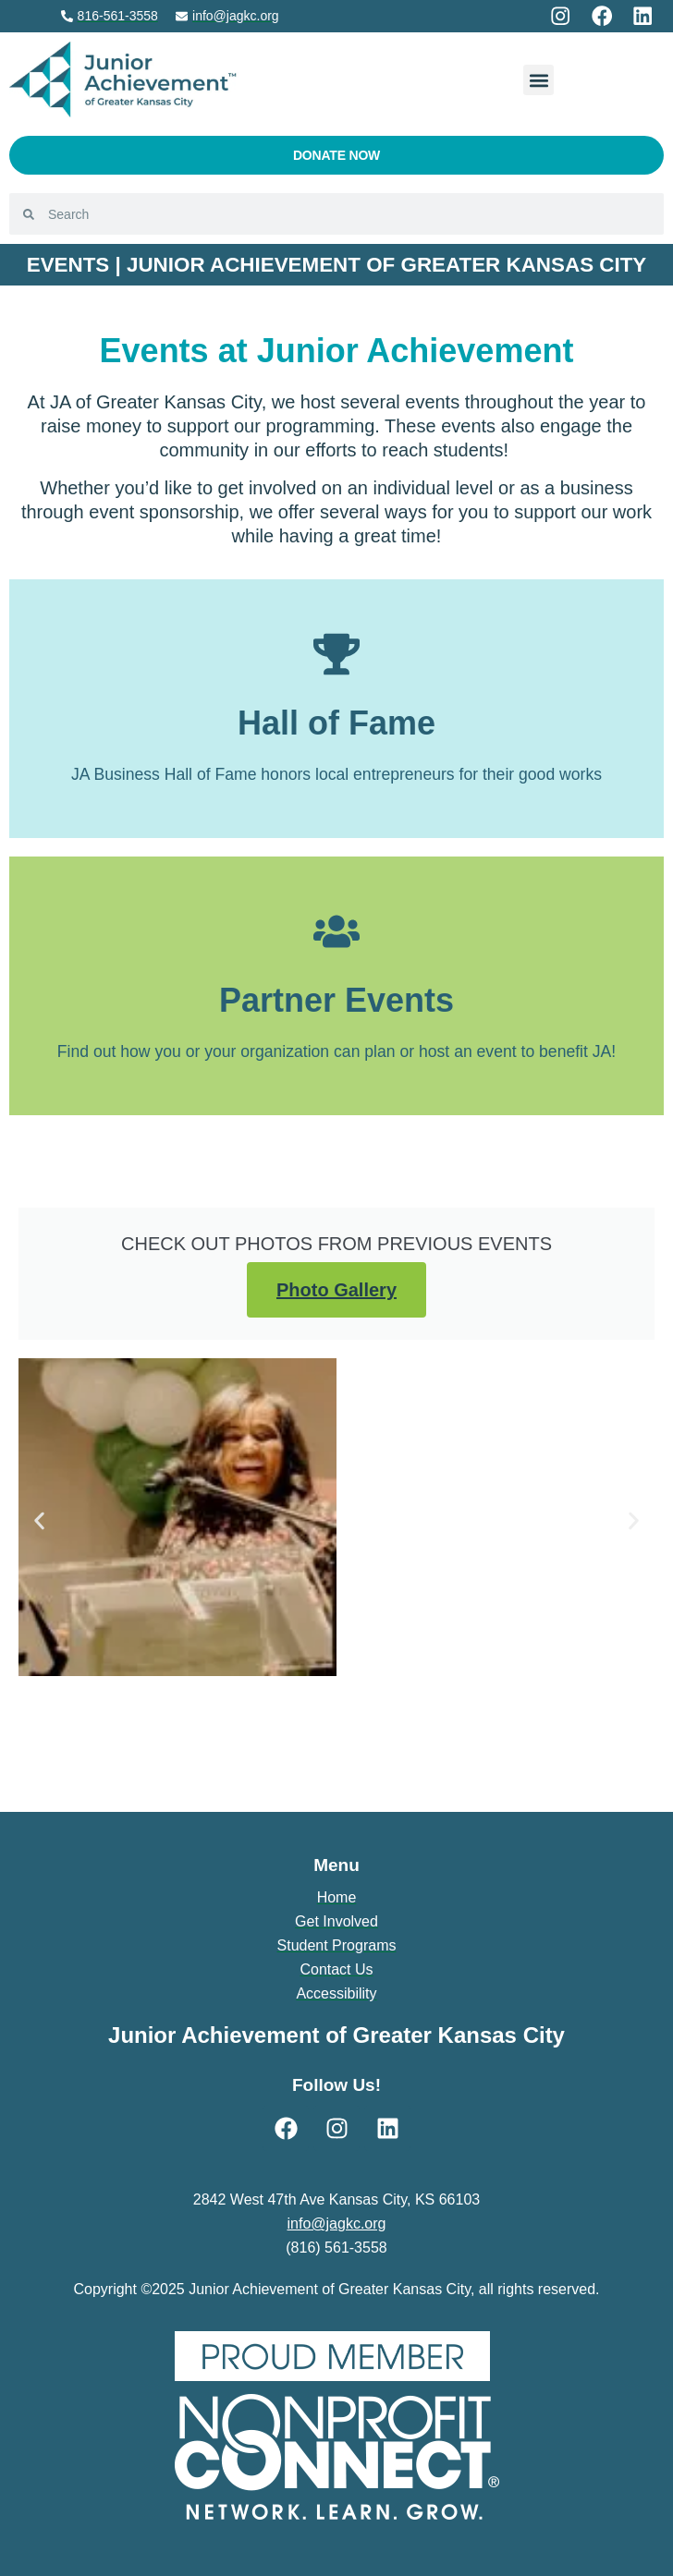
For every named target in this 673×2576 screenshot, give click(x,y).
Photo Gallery (336, 1290)
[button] (538, 80)
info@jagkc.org (337, 2223)
